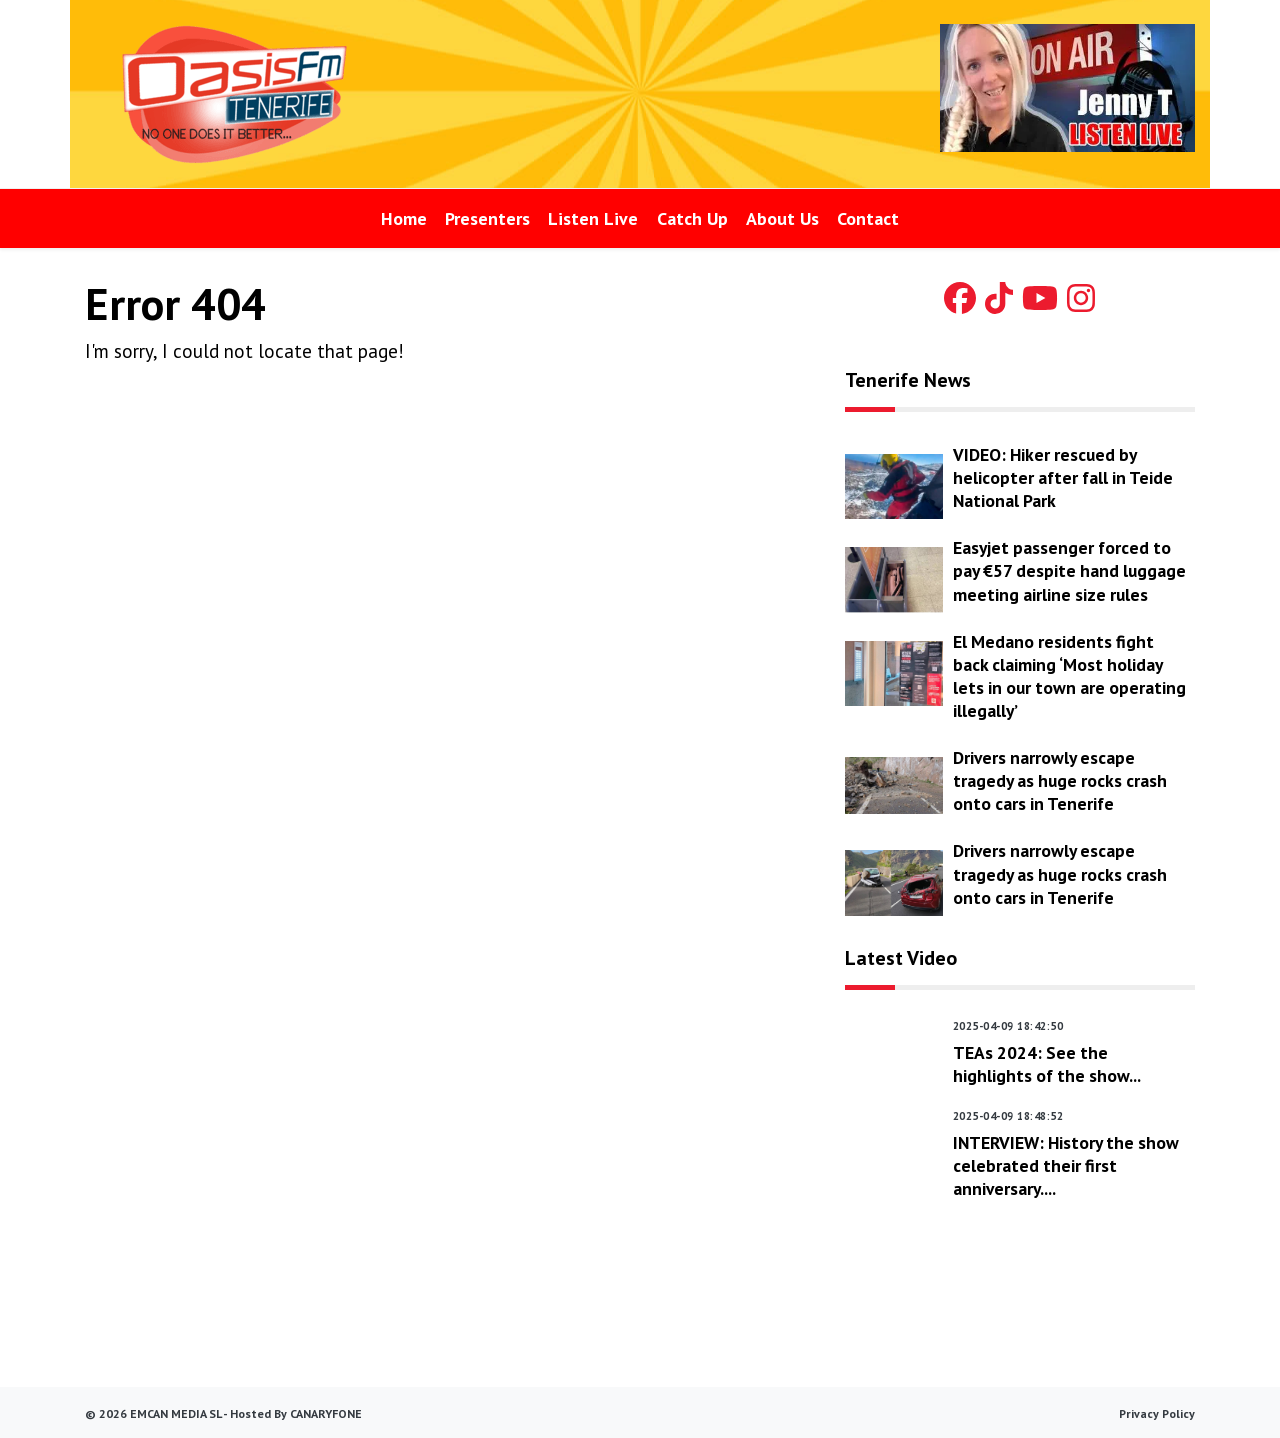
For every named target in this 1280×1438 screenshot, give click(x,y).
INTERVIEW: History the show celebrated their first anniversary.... (1066, 1165)
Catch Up (692, 218)
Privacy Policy (1157, 1413)
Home (404, 218)
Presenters (487, 218)
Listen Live (593, 218)
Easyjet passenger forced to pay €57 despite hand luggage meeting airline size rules (1069, 570)
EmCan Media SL (175, 1413)
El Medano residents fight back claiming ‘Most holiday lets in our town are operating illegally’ (1069, 676)
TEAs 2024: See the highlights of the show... (1047, 1064)
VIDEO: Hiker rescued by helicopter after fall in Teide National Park (1063, 477)
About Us (782, 218)
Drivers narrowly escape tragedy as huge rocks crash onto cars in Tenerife (1060, 780)
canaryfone (326, 1413)
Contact (868, 218)
